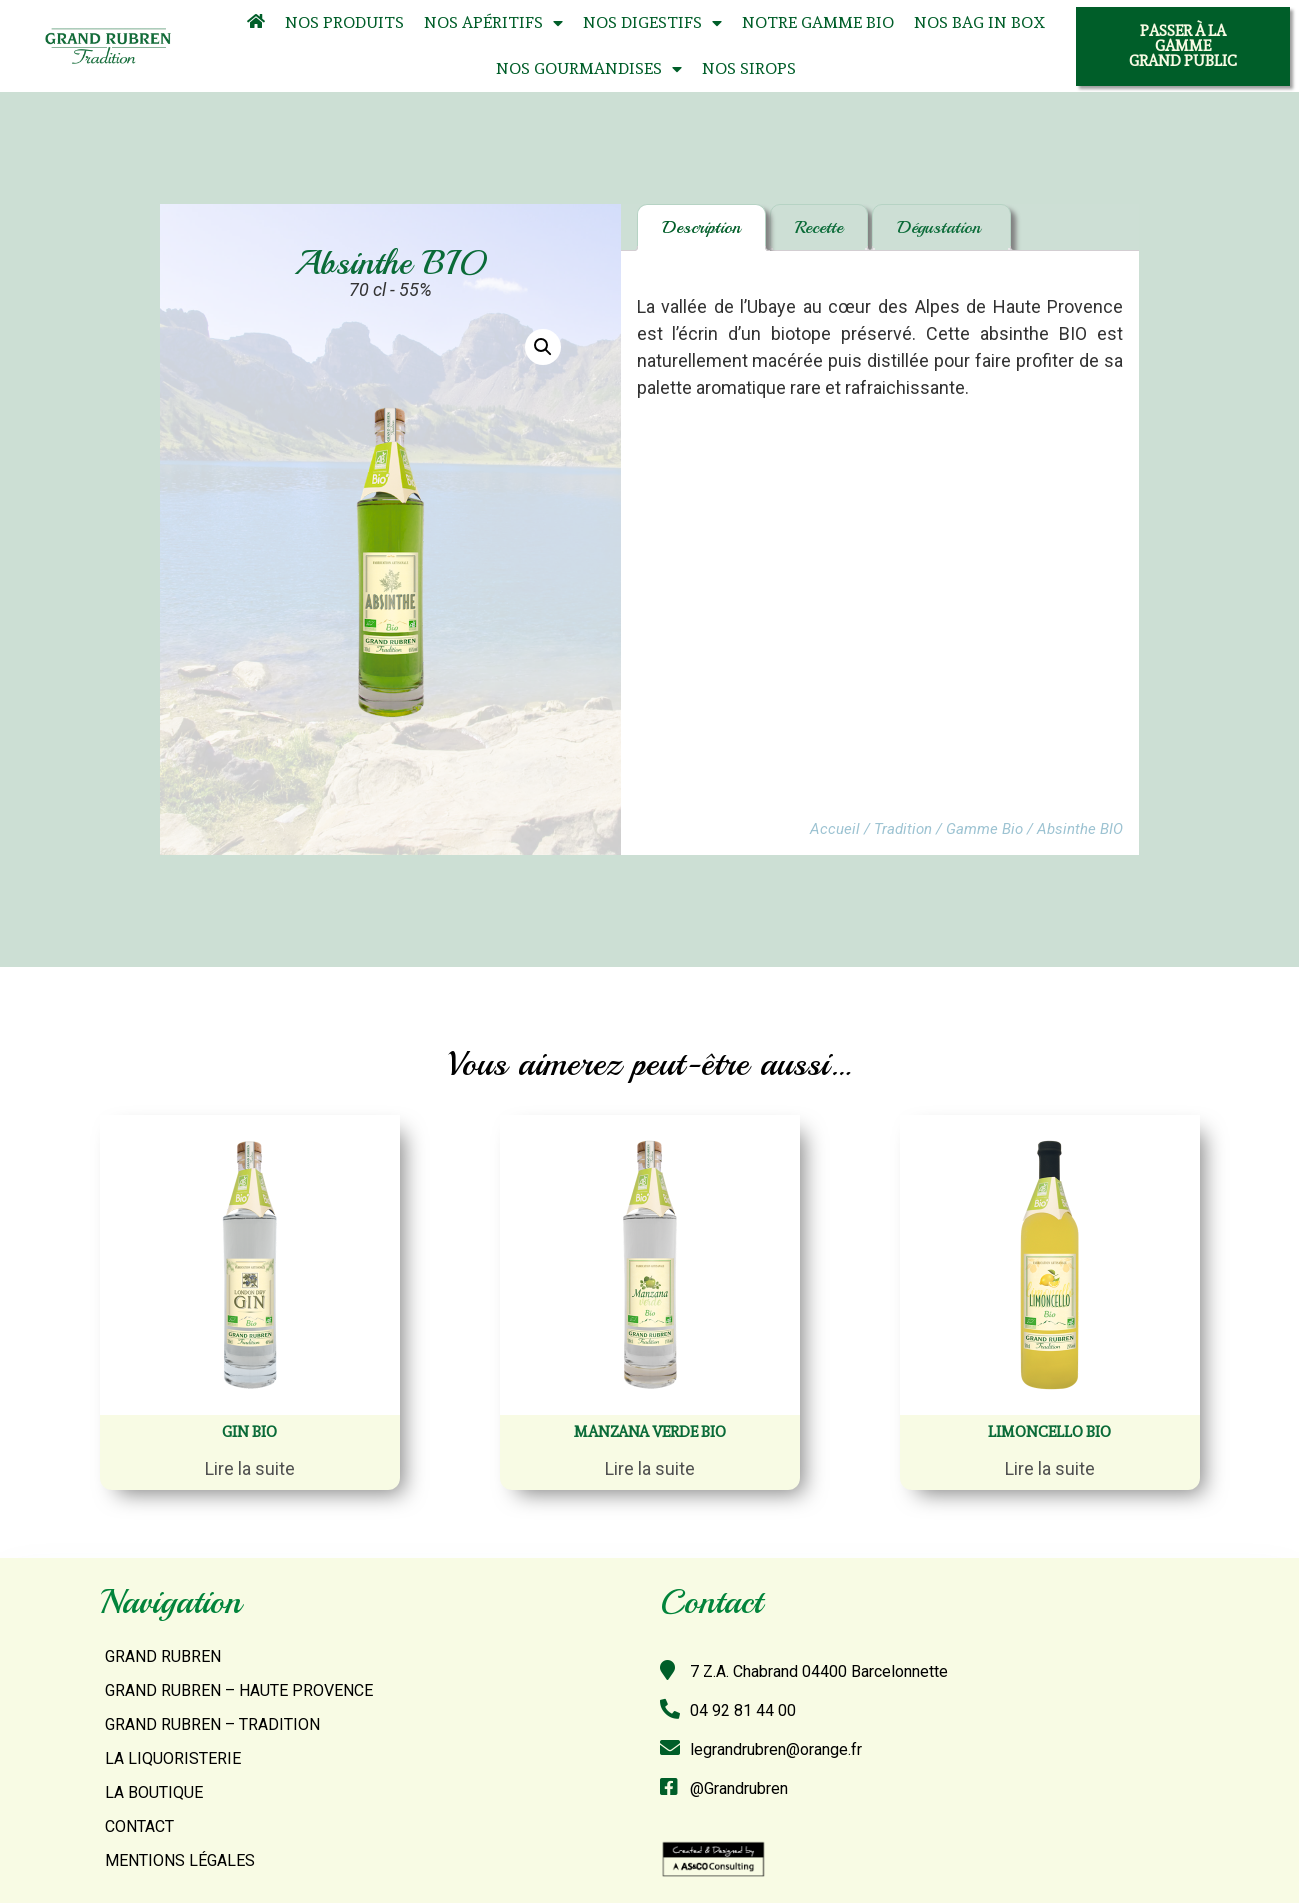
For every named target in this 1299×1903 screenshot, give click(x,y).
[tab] (701, 227)
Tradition (903, 829)
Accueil (835, 829)
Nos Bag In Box (979, 22)
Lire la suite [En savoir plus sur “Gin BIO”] (250, 1468)
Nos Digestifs (652, 23)
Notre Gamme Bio (818, 22)
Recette (819, 227)
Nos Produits (344, 22)
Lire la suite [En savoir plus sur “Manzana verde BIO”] (650, 1468)
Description (701, 227)
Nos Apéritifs (493, 23)
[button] (1183, 46)
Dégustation (941, 227)
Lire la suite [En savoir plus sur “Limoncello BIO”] (1050, 1468)
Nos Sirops (749, 68)
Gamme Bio (984, 829)
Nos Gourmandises (589, 69)
